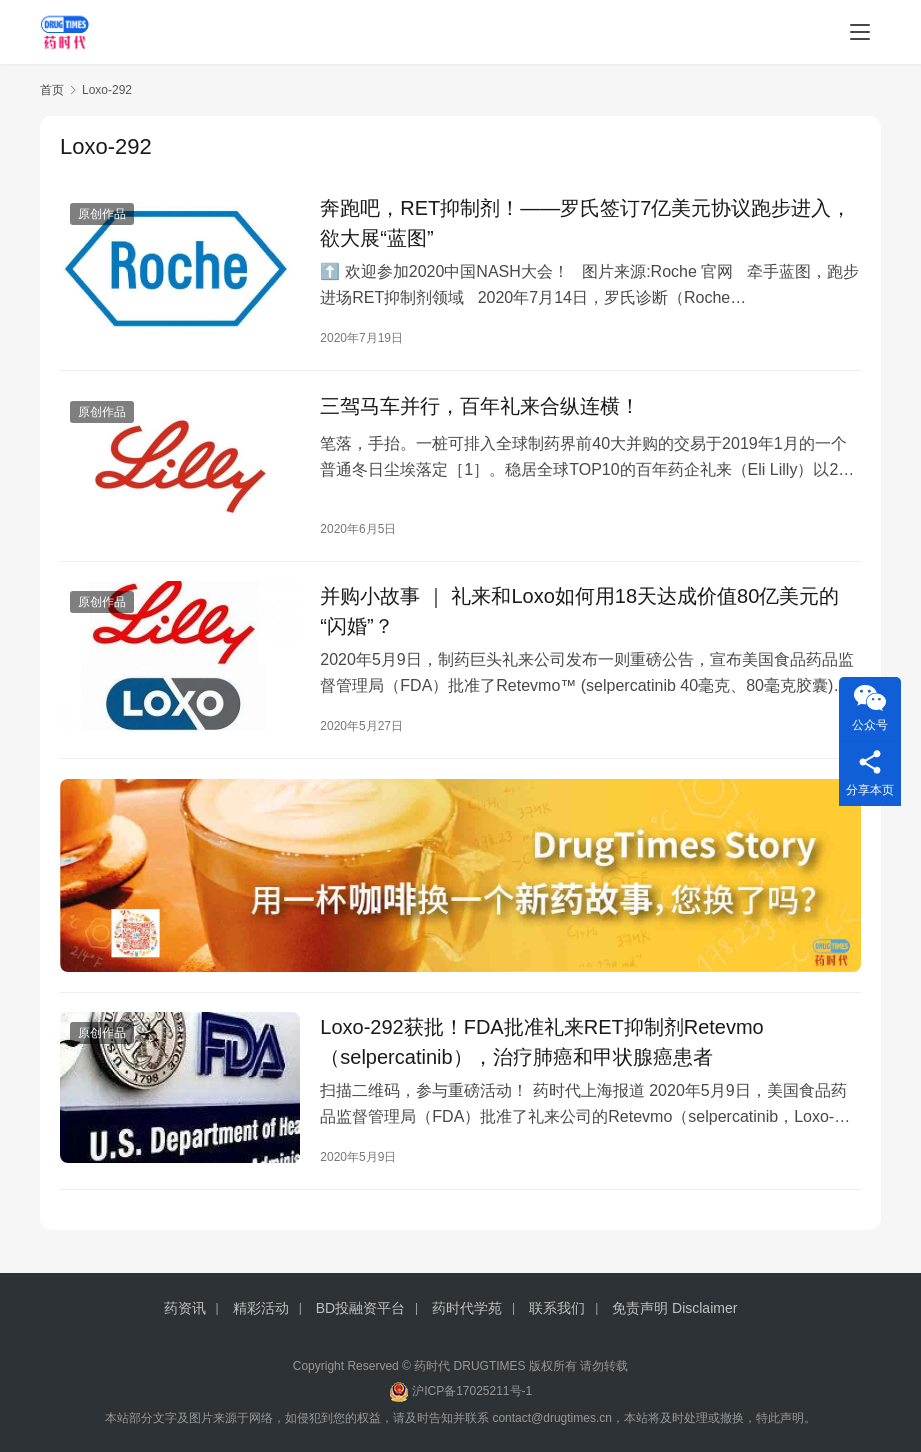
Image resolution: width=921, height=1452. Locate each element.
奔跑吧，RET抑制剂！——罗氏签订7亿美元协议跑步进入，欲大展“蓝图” (585, 223)
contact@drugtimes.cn (552, 1418)
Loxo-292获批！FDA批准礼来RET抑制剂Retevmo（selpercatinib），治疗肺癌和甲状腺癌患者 (541, 1044)
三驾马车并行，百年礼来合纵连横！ (480, 406)
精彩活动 (261, 1308)
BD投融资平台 (360, 1308)
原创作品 (102, 214)
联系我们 (557, 1308)
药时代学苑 (467, 1308)
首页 (52, 90)
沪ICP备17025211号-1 (472, 1391)
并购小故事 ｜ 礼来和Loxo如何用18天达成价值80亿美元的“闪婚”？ (579, 612)
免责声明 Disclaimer (674, 1308)
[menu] (860, 32)
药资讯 (185, 1308)
